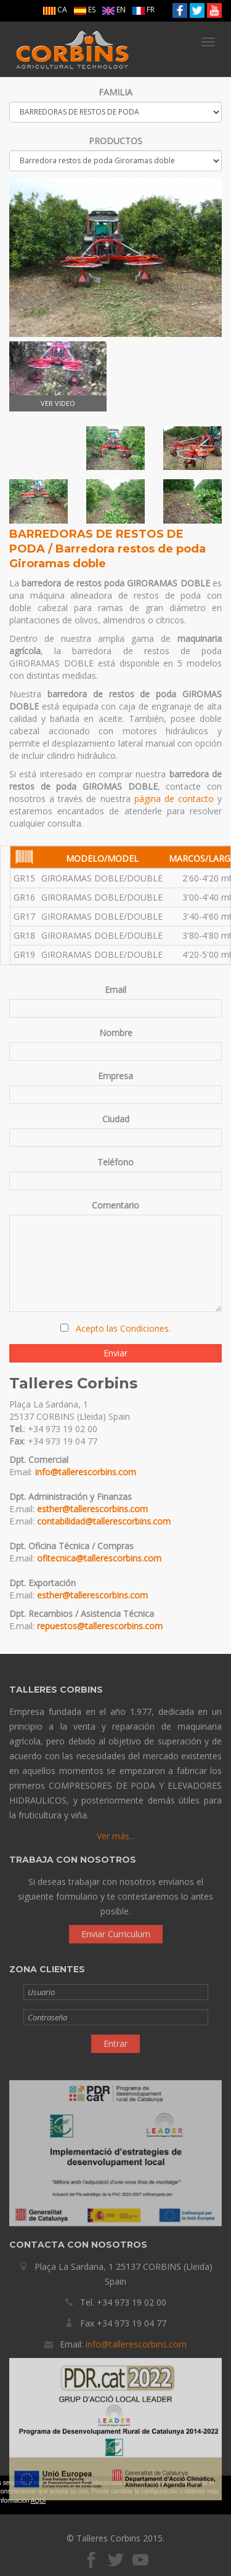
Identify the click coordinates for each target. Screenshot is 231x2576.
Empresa (115, 1076)
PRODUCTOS (115, 141)
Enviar (115, 1353)
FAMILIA (115, 92)
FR (143, 9)
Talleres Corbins (72, 49)
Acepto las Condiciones (122, 1328)
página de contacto (174, 798)
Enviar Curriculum (115, 1928)
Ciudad (115, 1119)
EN (114, 9)
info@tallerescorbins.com (85, 1472)
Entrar (115, 2048)
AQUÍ (38, 2500)
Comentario (115, 1205)
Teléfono (115, 1162)
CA (55, 9)
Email (115, 989)
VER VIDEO (58, 374)
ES (84, 9)
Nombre (115, 1033)
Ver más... (116, 1841)
